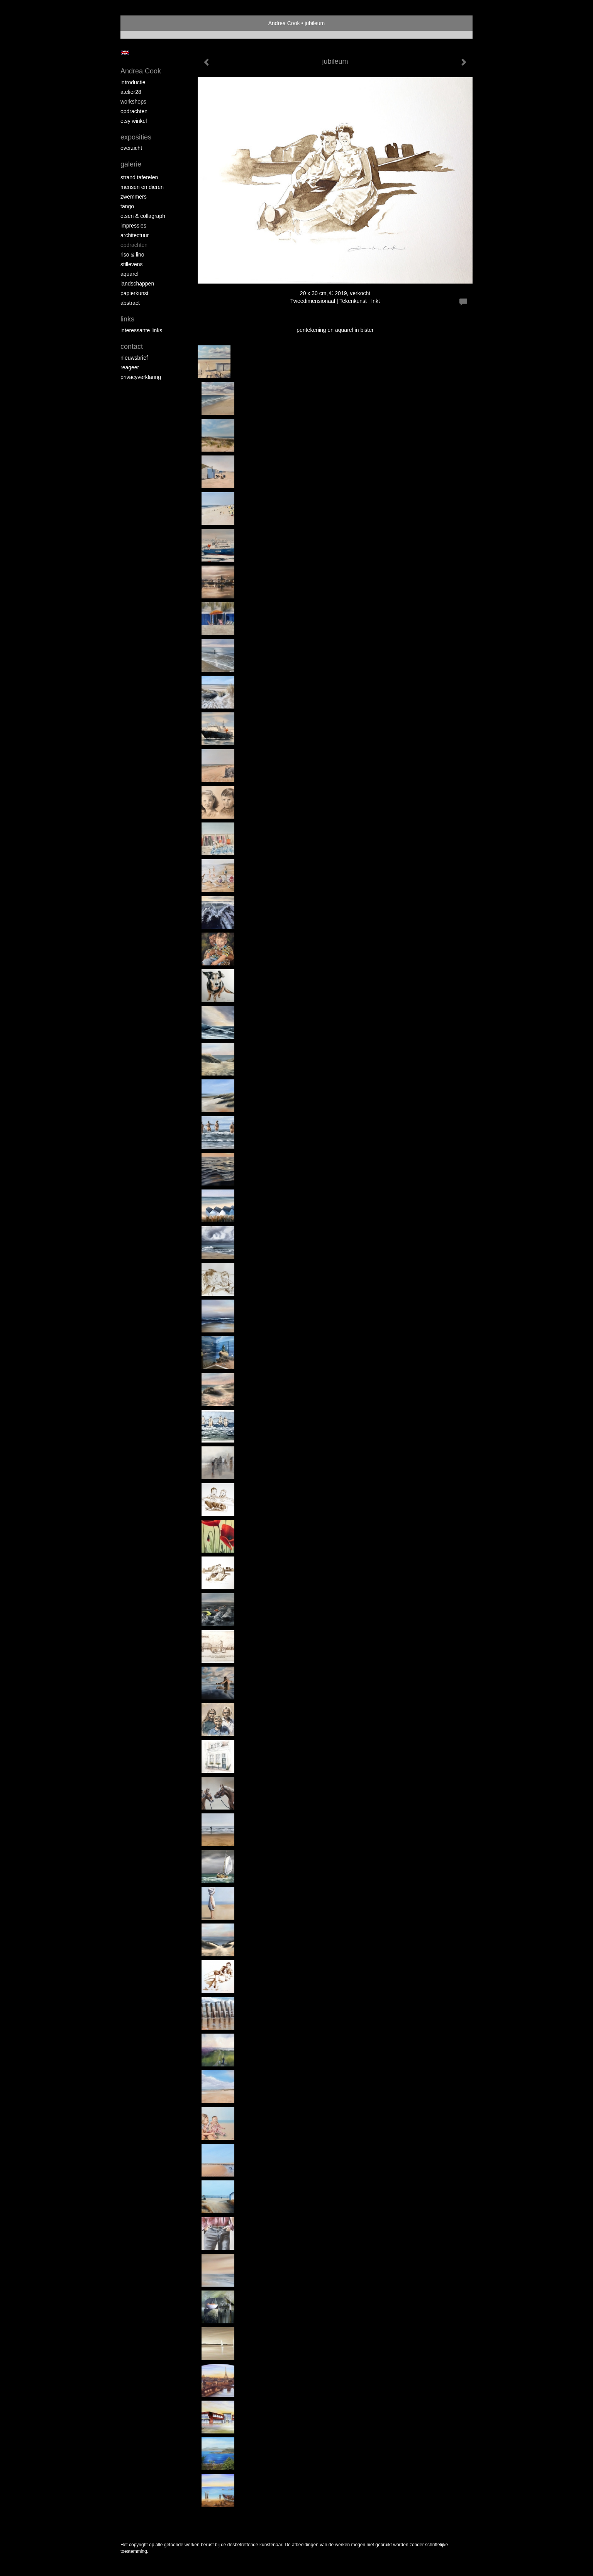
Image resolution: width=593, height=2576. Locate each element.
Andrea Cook (284, 23)
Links (127, 319)
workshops (133, 102)
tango (127, 206)
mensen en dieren (142, 187)
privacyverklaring (140, 377)
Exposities (135, 137)
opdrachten (133, 111)
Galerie (130, 164)
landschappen (137, 283)
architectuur (134, 235)
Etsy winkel (133, 121)
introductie (133, 82)
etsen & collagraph (142, 216)
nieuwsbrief (134, 358)
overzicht (131, 148)
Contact (131, 346)
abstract (130, 303)
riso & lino (132, 254)
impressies (133, 226)
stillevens (131, 264)
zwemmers (133, 197)
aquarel (129, 274)
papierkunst (134, 293)
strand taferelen (139, 177)
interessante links (141, 330)
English (124, 52)
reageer (129, 367)
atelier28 (130, 92)
